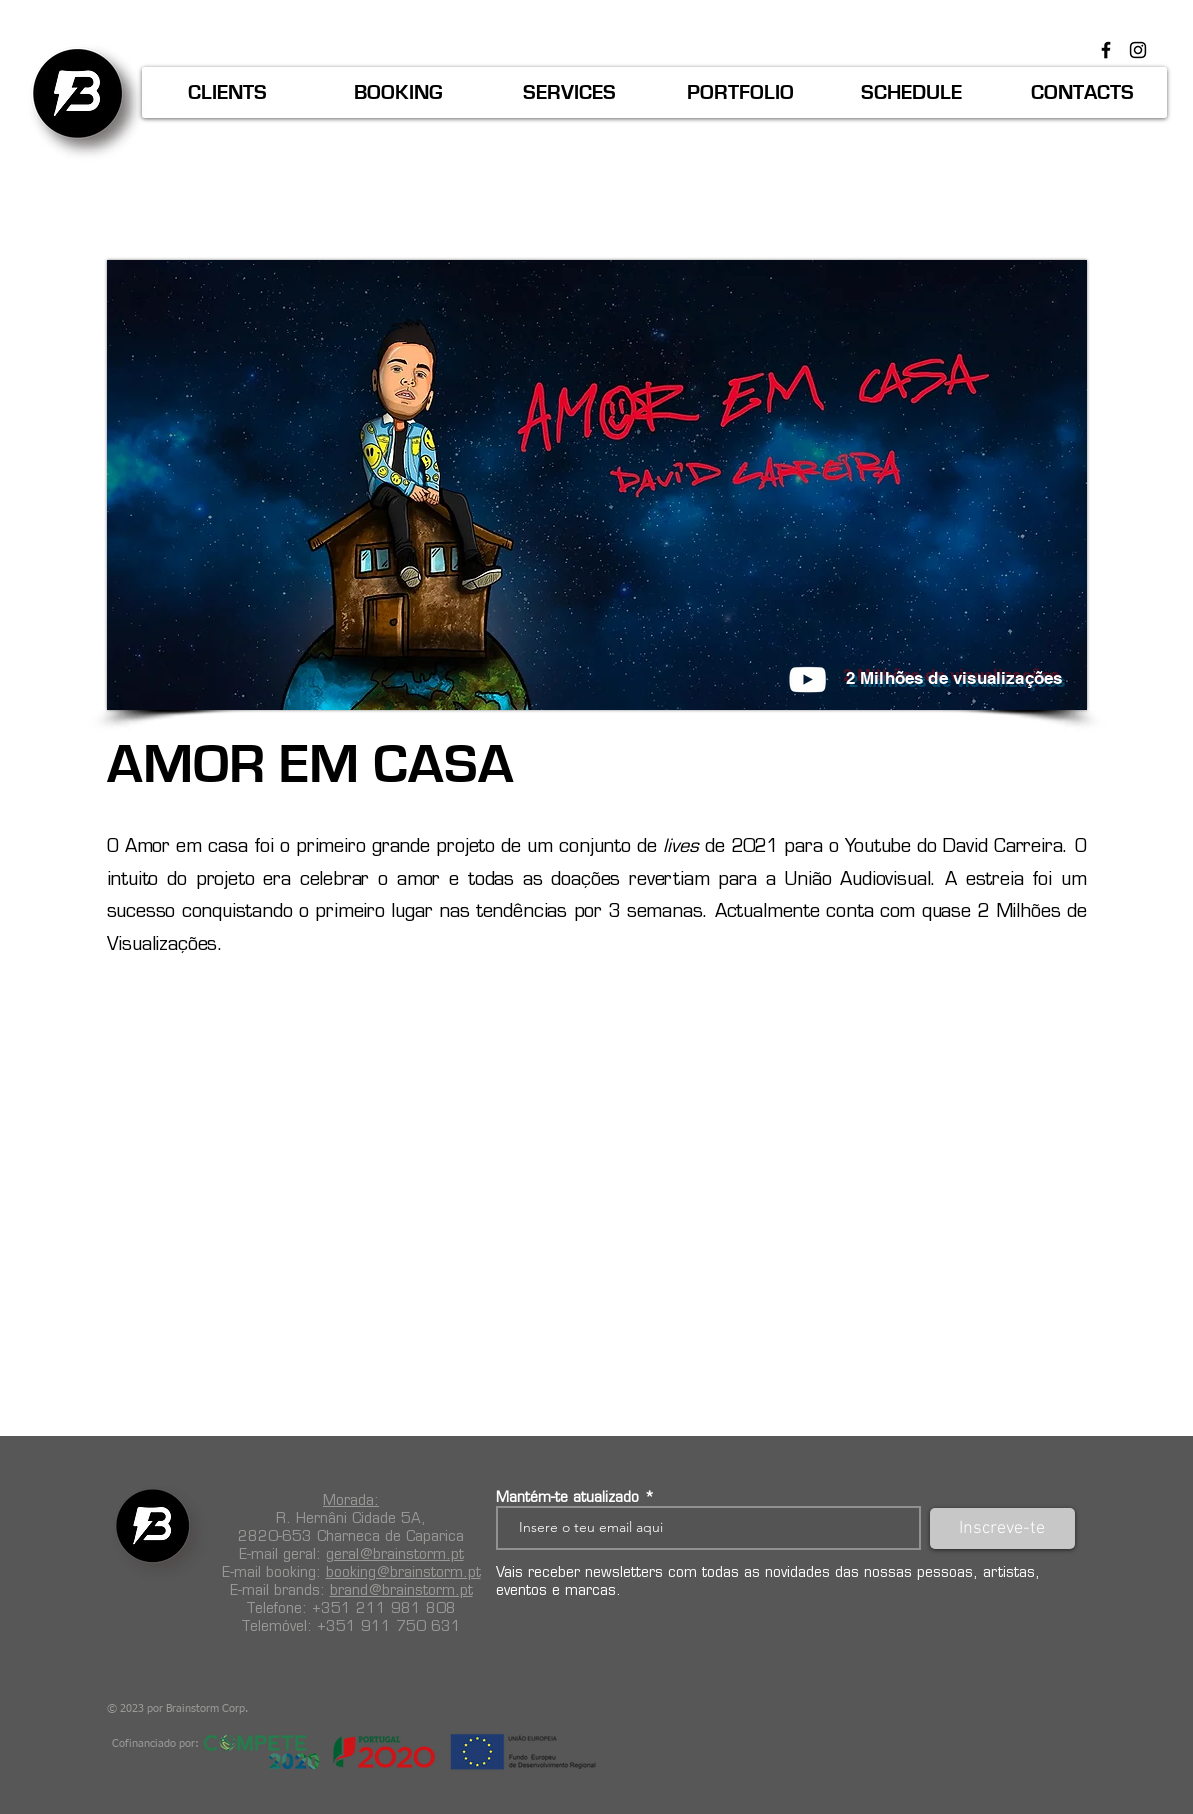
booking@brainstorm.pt (403, 1572)
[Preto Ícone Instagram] (1138, 50)
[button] (227, 92)
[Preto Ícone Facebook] (1106, 50)
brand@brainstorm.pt (401, 1590)
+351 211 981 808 (384, 1608)
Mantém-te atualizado (567, 1497)
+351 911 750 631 (389, 1626)
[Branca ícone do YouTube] (807, 679)
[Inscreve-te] (1002, 1528)
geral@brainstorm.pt (395, 1554)
